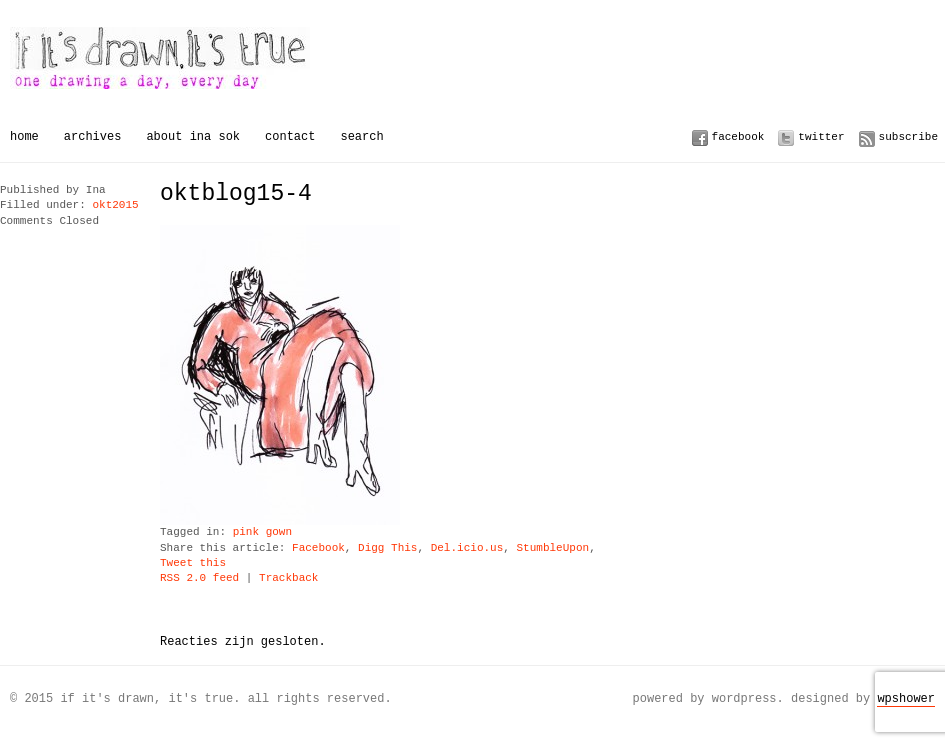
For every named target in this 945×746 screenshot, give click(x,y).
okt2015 (115, 205)
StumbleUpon (552, 548)
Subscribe (908, 136)
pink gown (262, 532)
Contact (290, 136)
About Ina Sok (193, 136)
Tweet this (193, 563)
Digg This (387, 548)
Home (24, 136)
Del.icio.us (467, 548)
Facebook (738, 136)
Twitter (821, 136)
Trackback (288, 578)
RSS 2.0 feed (199, 578)
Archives (93, 136)
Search (361, 136)
